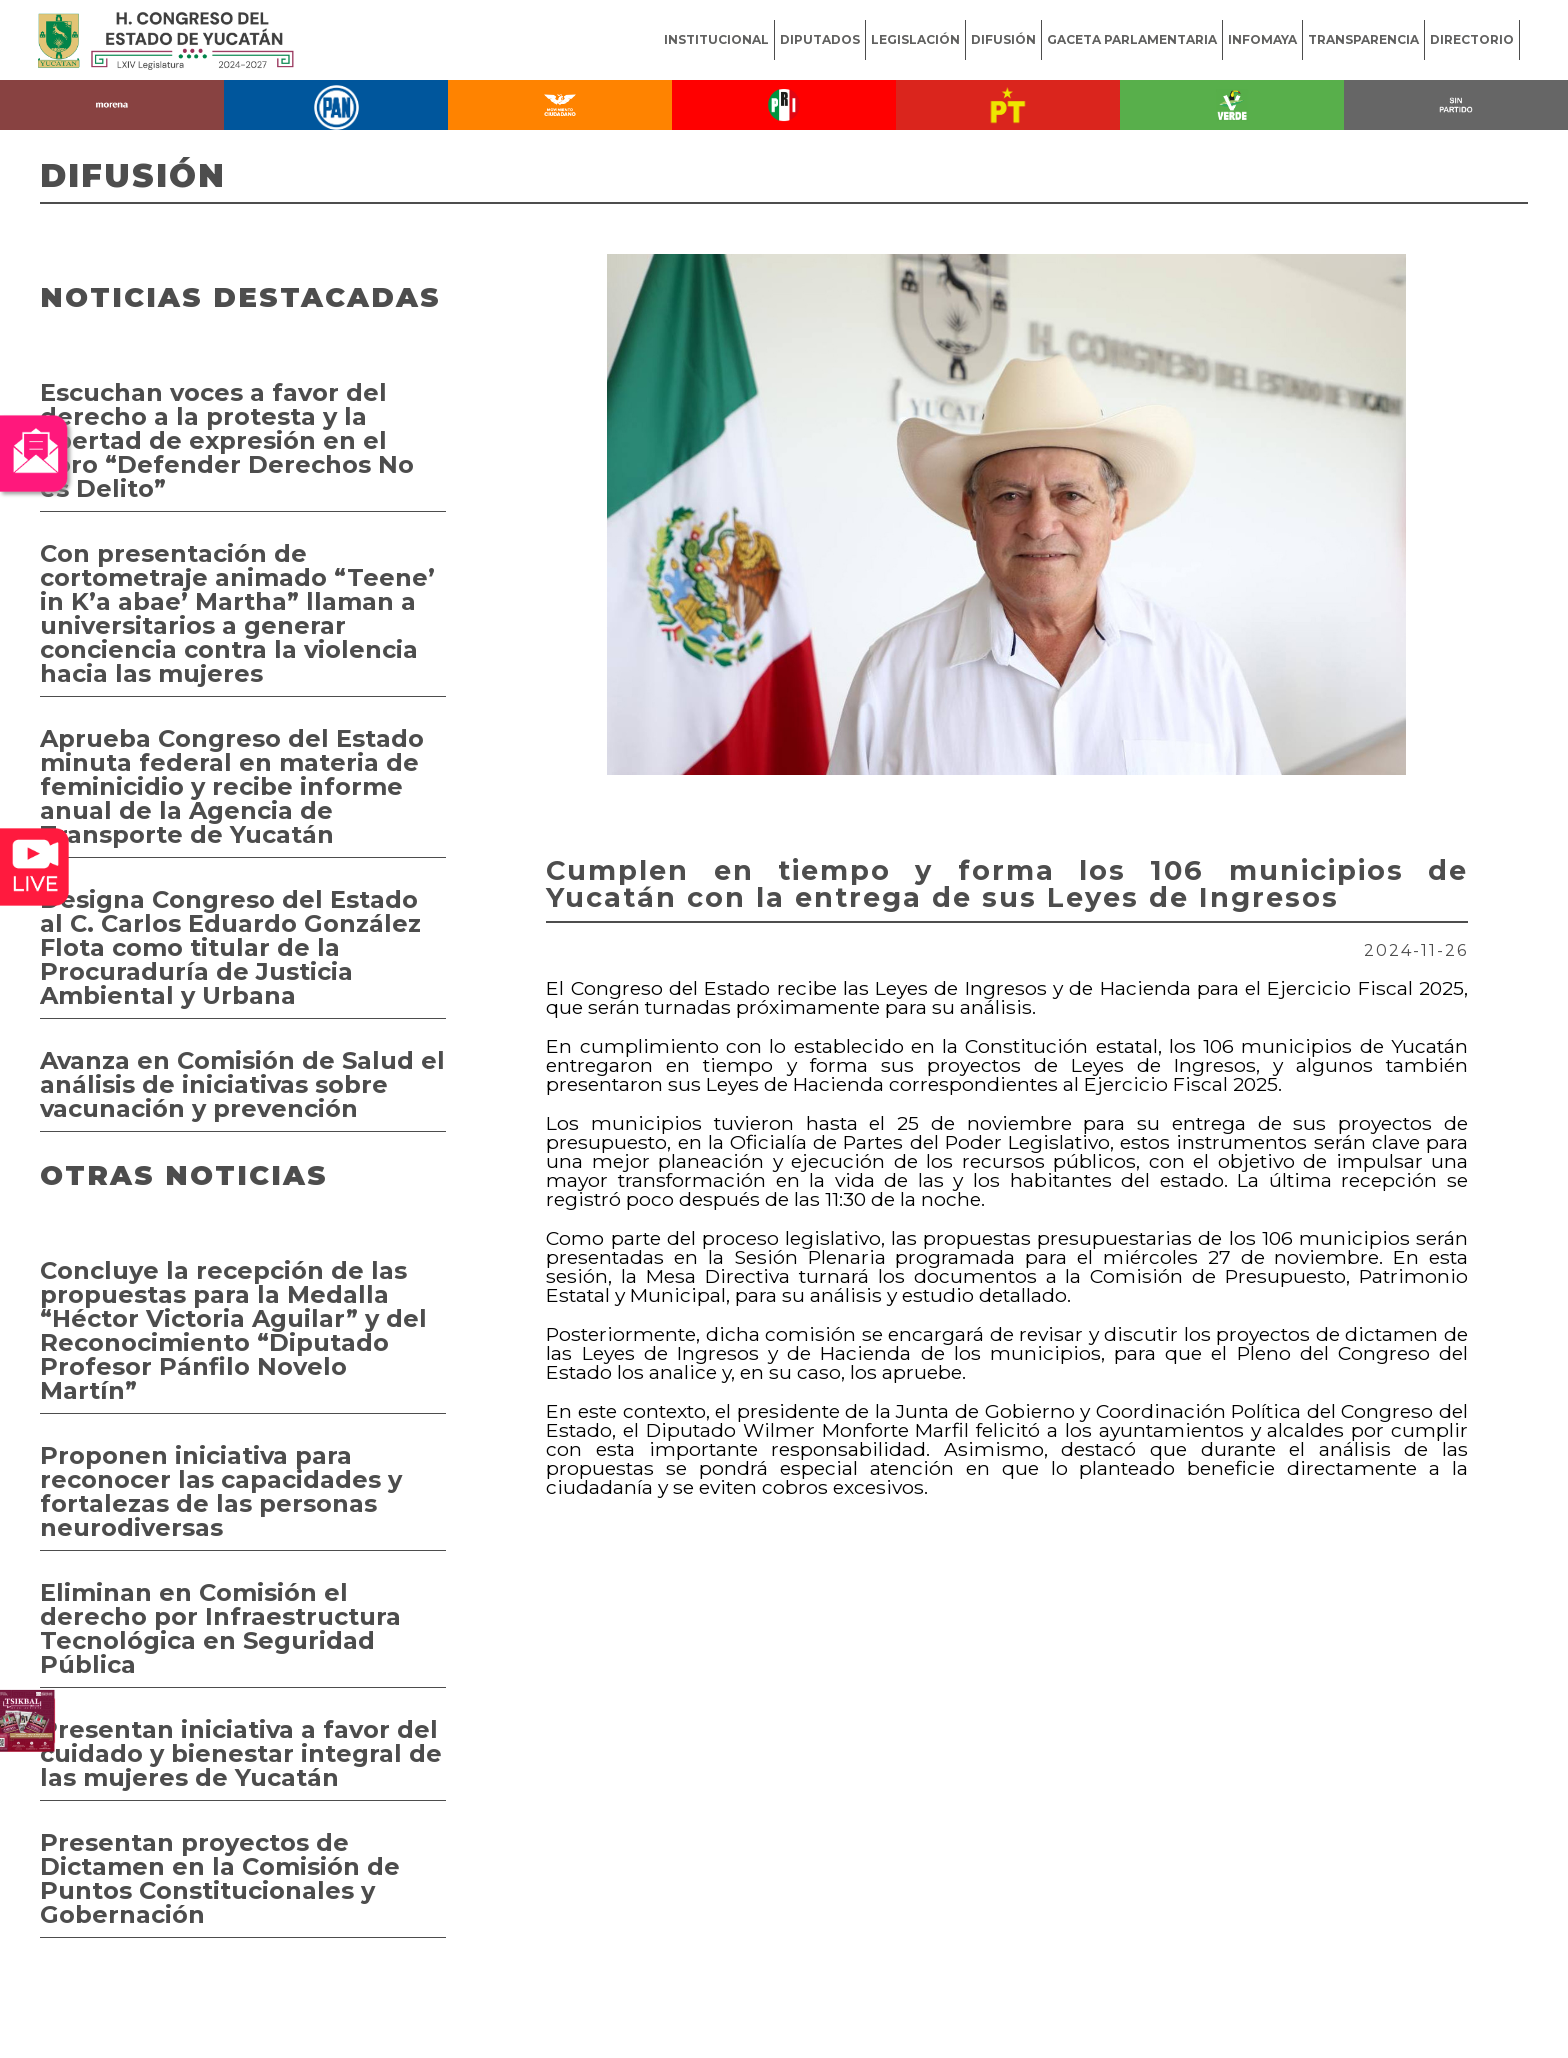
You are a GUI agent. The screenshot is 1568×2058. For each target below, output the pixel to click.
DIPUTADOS (820, 39)
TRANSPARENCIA (1363, 39)
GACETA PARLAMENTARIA (1132, 39)
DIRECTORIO (1472, 39)
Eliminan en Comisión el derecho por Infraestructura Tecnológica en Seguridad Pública (220, 1628)
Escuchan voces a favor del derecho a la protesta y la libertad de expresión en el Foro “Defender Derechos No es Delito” (227, 440)
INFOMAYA (1262, 39)
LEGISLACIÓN (915, 39)
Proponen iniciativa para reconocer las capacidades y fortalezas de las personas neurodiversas (221, 1491)
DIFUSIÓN (1003, 39)
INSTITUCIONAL (716, 39)
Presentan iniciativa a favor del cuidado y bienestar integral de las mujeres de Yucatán (241, 1753)
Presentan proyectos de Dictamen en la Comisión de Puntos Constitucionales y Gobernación (220, 1878)
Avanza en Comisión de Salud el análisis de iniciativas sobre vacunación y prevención (242, 1084)
